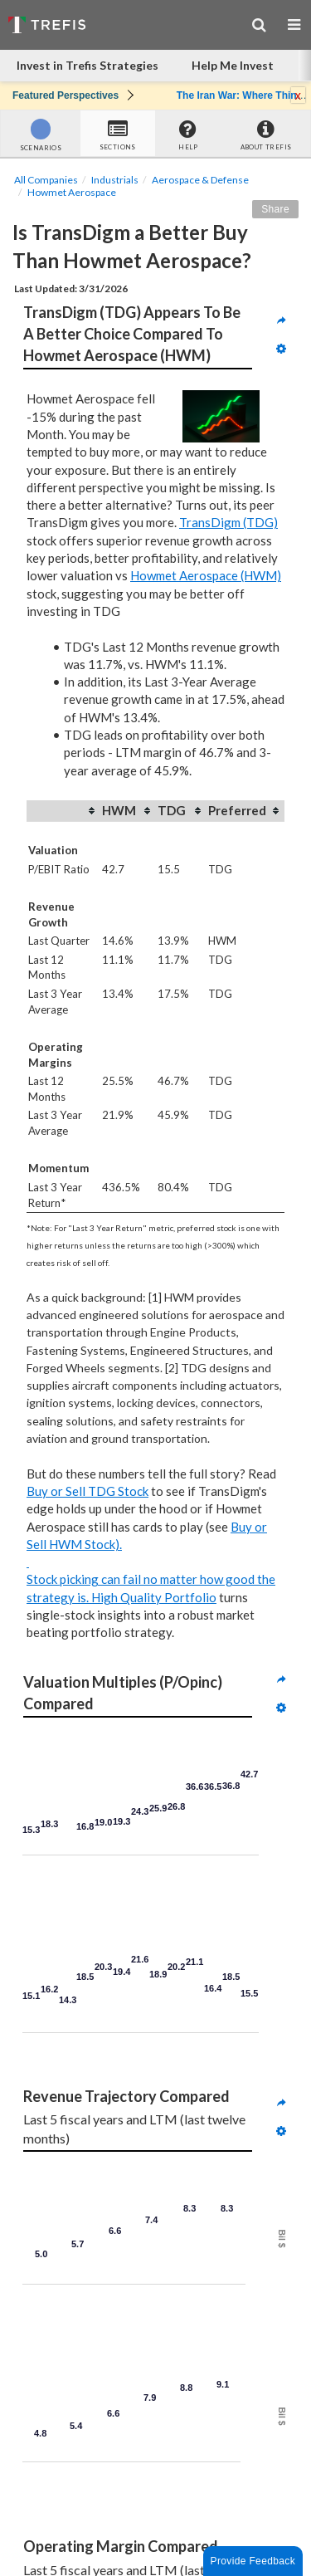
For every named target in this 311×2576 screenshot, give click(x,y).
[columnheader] (63, 811)
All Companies (46, 180)
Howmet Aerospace (71, 192)
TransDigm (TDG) (228, 522)
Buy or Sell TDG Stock (87, 1491)
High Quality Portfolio (153, 1597)
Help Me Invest (233, 65)
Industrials (114, 180)
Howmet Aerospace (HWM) (205, 575)
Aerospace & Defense (200, 180)
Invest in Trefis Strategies (87, 65)
